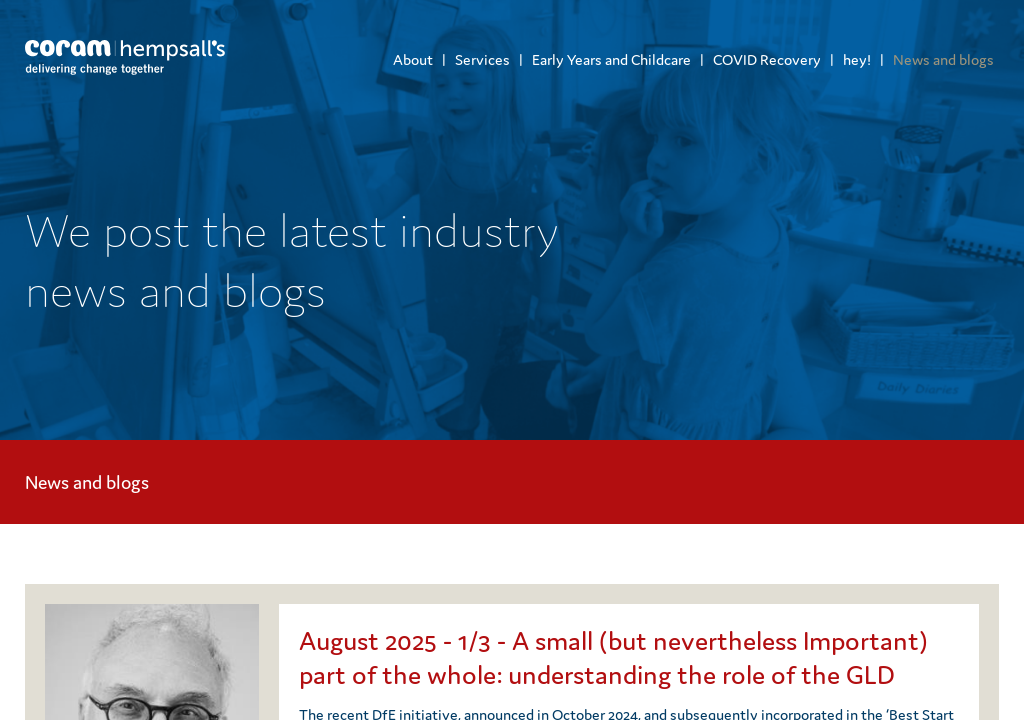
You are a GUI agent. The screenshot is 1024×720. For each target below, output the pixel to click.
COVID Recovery (767, 59)
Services (482, 59)
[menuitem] (413, 59)
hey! (857, 59)
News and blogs (943, 59)
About (413, 59)
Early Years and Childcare (611, 59)
